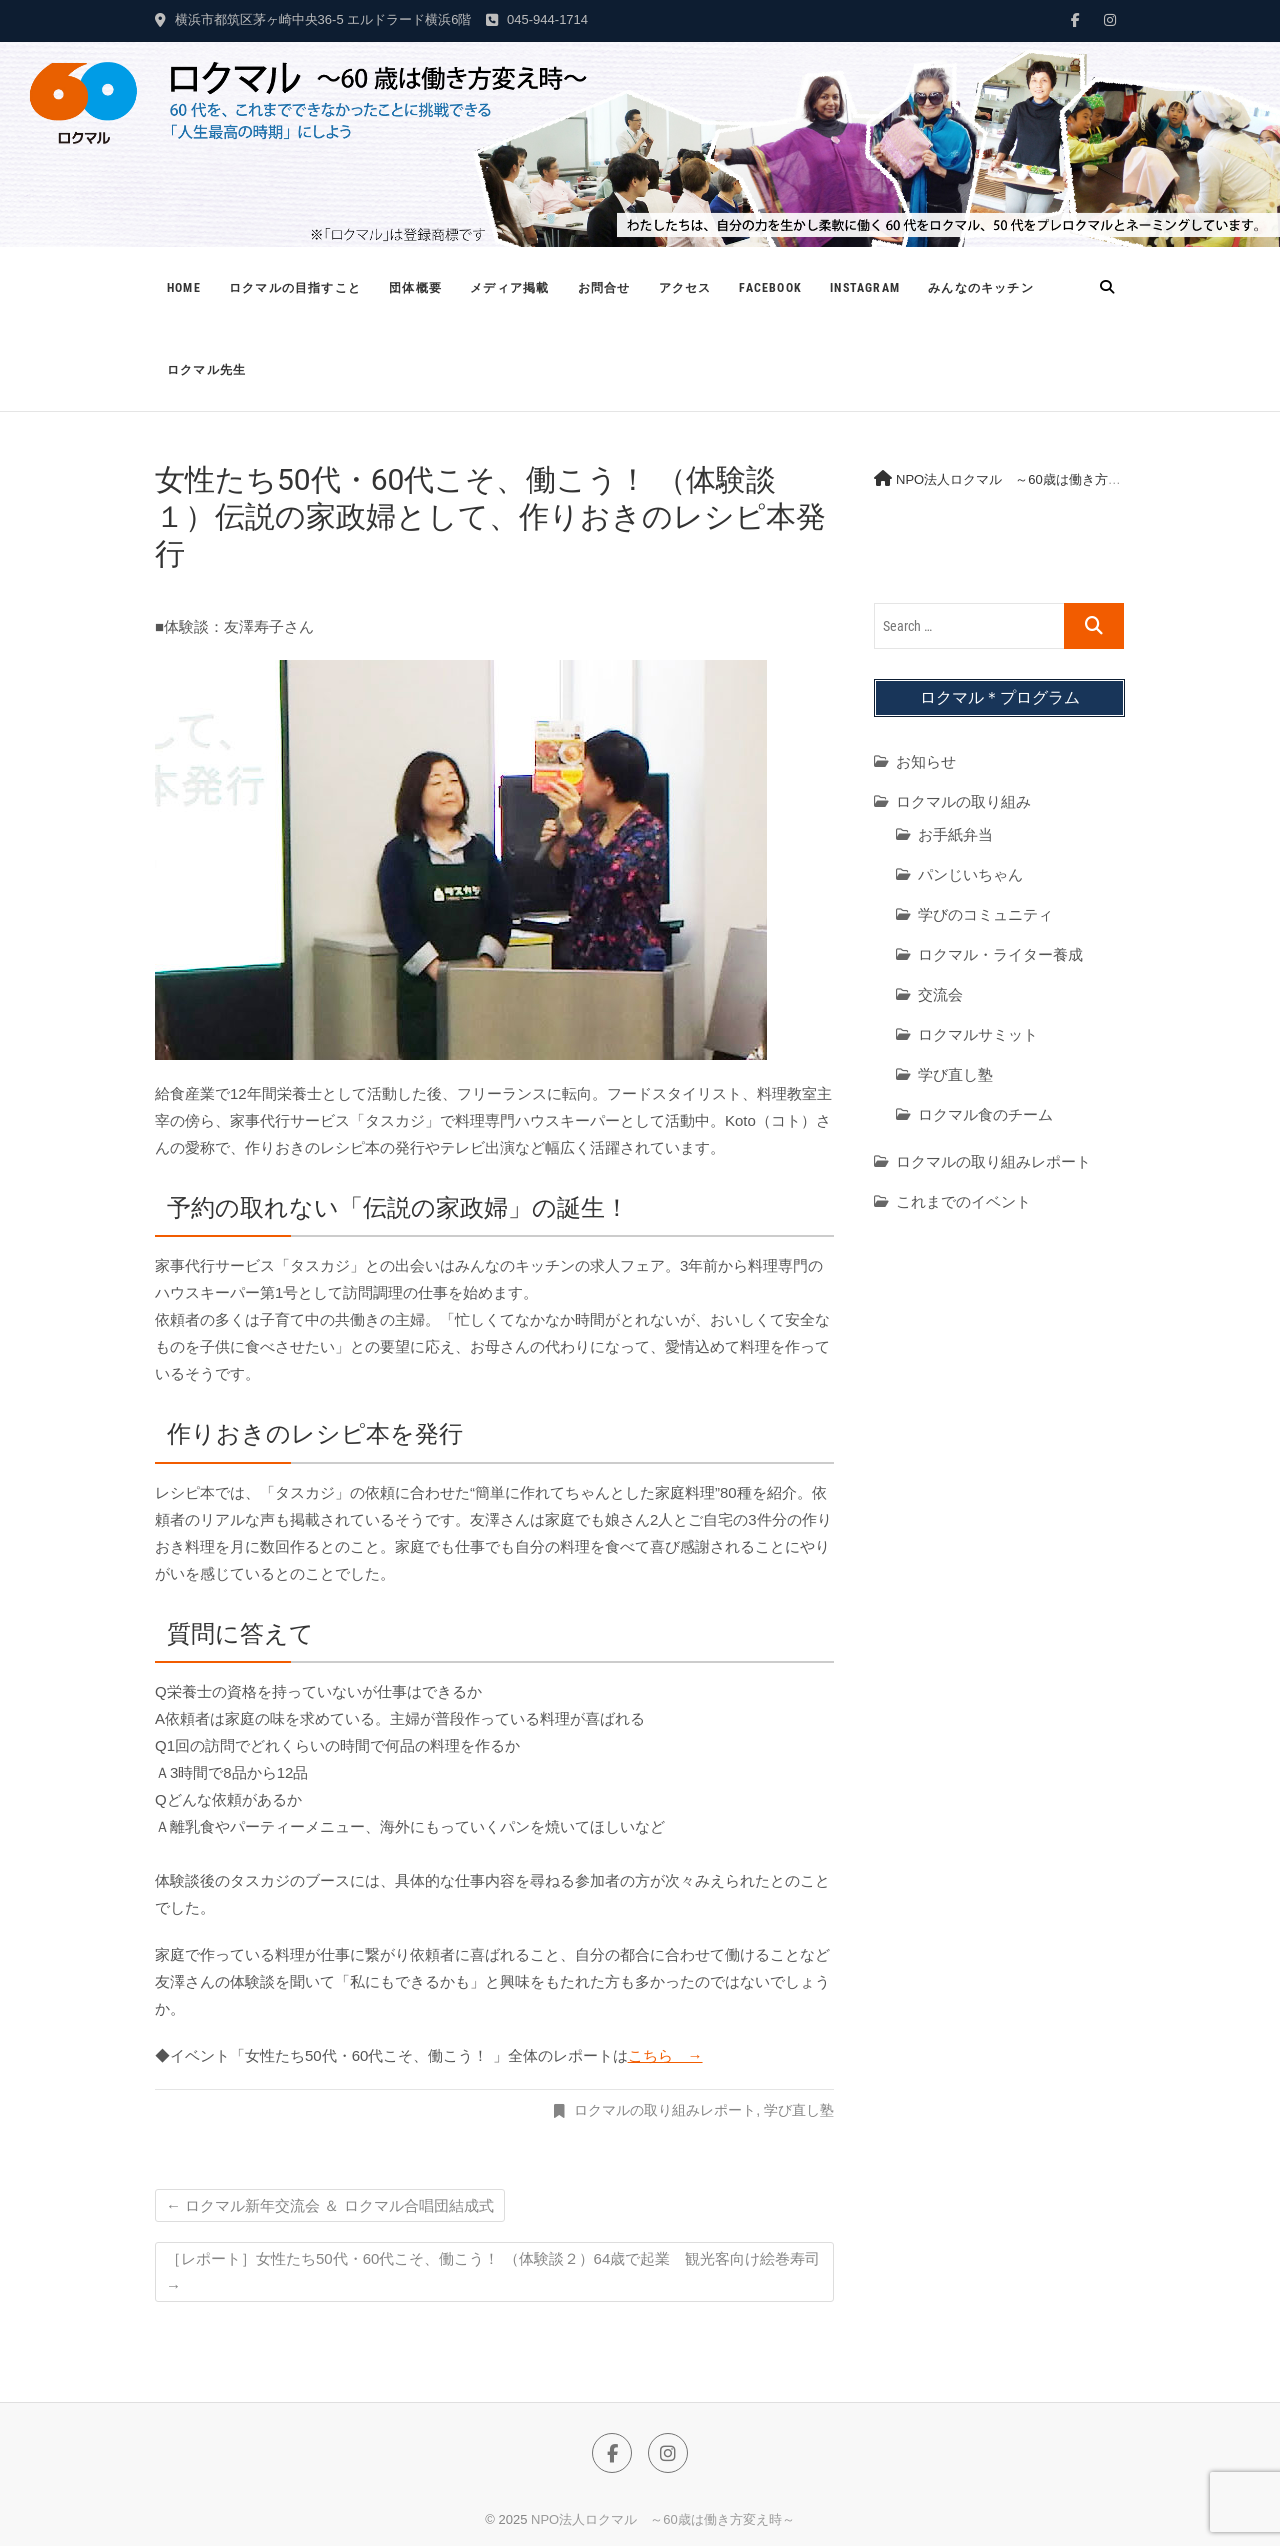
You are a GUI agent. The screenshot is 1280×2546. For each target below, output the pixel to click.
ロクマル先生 (206, 370)
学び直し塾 (799, 2110)
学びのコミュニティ (985, 914)
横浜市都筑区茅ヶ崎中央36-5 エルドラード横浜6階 (313, 19)
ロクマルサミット (978, 1034)
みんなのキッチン (981, 288)
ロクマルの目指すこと (295, 288)
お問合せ (604, 288)
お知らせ (926, 761)
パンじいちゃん (970, 874)
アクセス (685, 288)
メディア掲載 (509, 288)
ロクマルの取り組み (963, 801)
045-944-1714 (537, 19)
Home (184, 288)
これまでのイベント (963, 1201)
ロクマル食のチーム (985, 1114)
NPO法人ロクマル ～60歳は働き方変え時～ (663, 2519)
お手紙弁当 (955, 834)
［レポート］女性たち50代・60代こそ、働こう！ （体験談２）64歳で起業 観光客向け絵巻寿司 (493, 2272)
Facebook (770, 288)
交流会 (940, 994)
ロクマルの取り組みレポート (665, 2110)
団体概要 (415, 288)
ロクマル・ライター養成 (1000, 954)
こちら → (665, 2055)
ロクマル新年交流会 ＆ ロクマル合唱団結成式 (330, 2205)
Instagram (865, 288)
